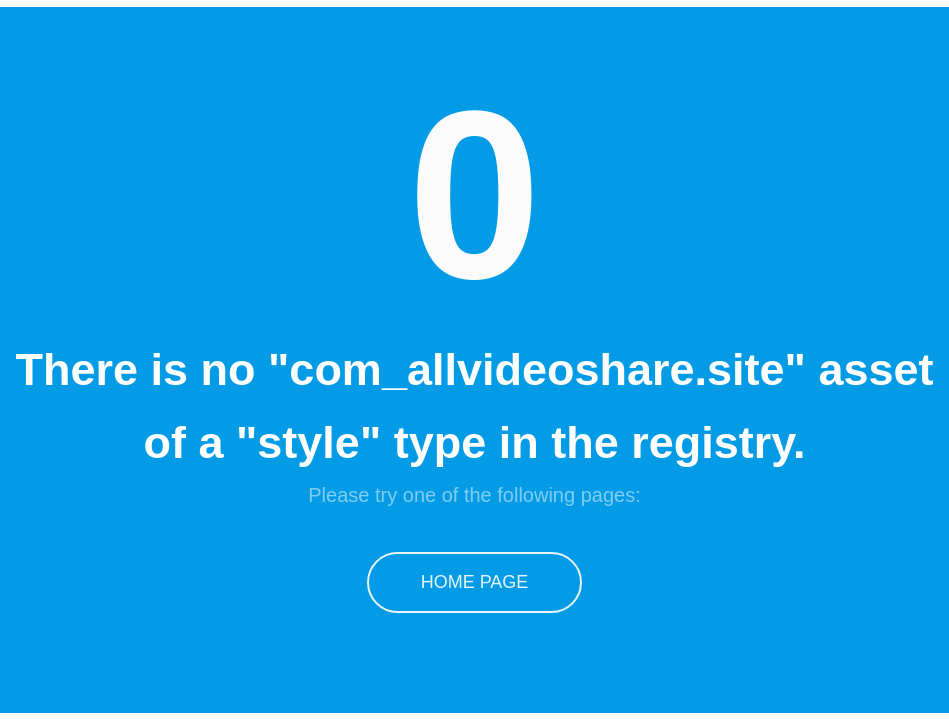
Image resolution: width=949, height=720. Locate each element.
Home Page (475, 582)
